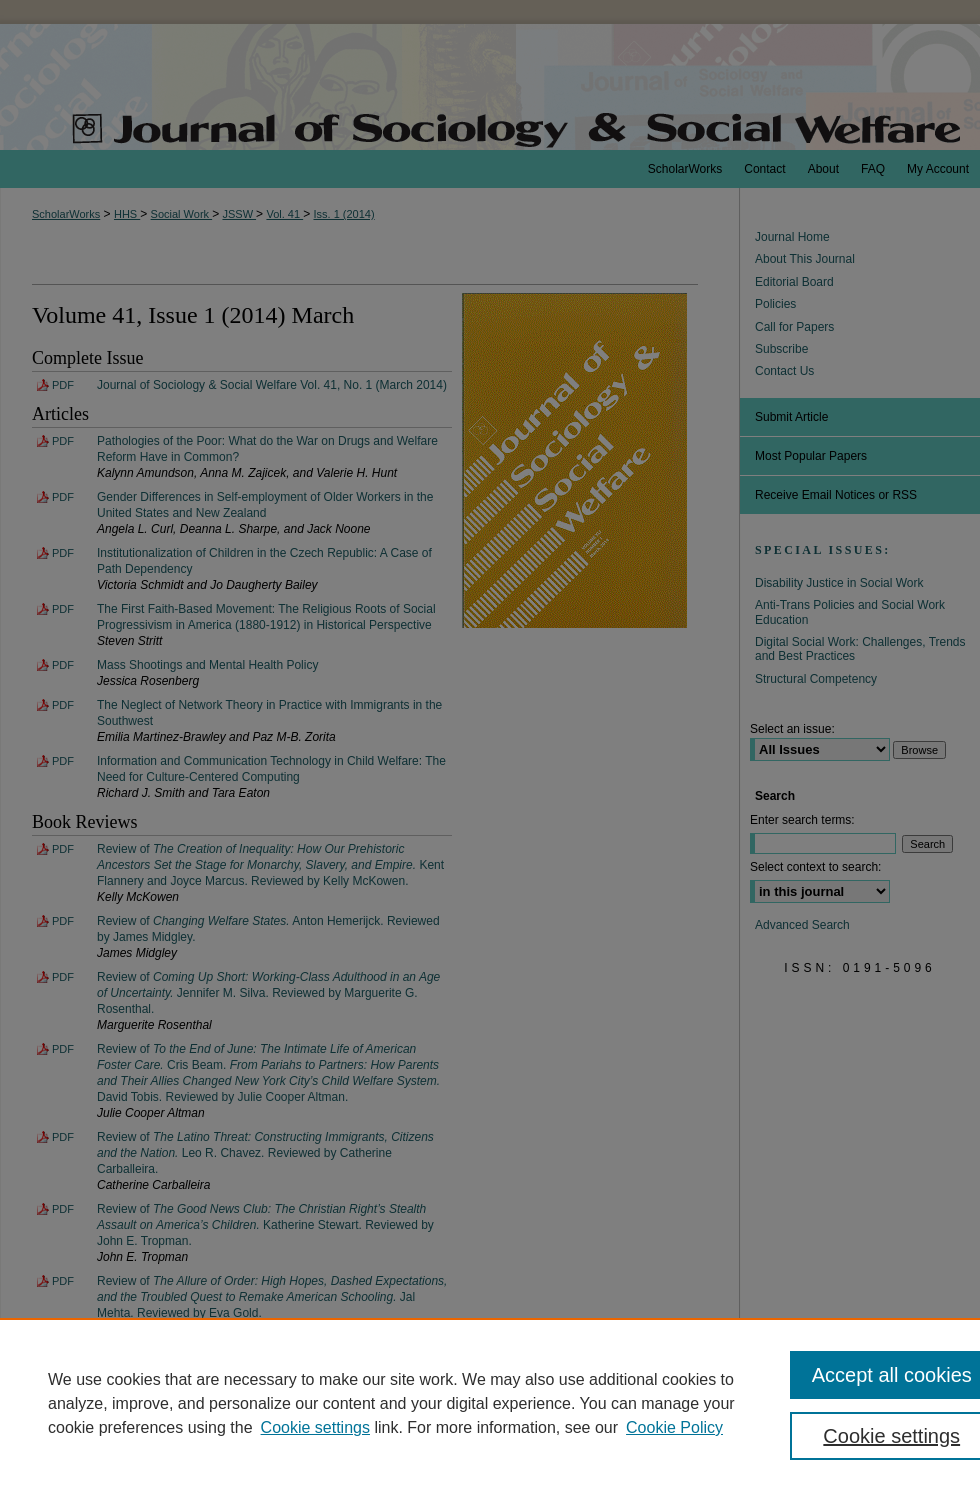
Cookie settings (315, 1427)
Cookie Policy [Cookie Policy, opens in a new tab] (674, 1427)
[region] (490, 1403)
